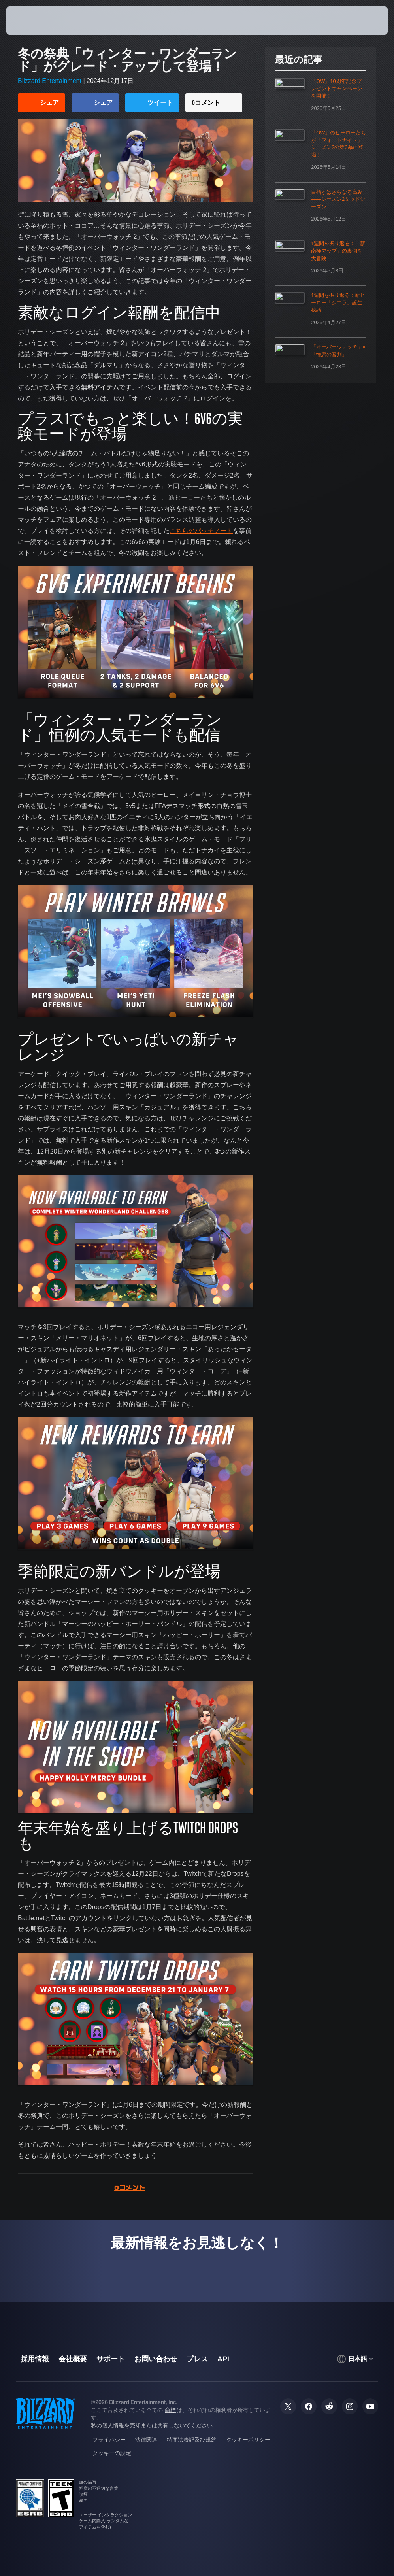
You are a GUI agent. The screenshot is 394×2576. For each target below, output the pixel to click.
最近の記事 (298, 59)
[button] (359, 20)
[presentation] (30, 20)
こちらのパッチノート (201, 530)
